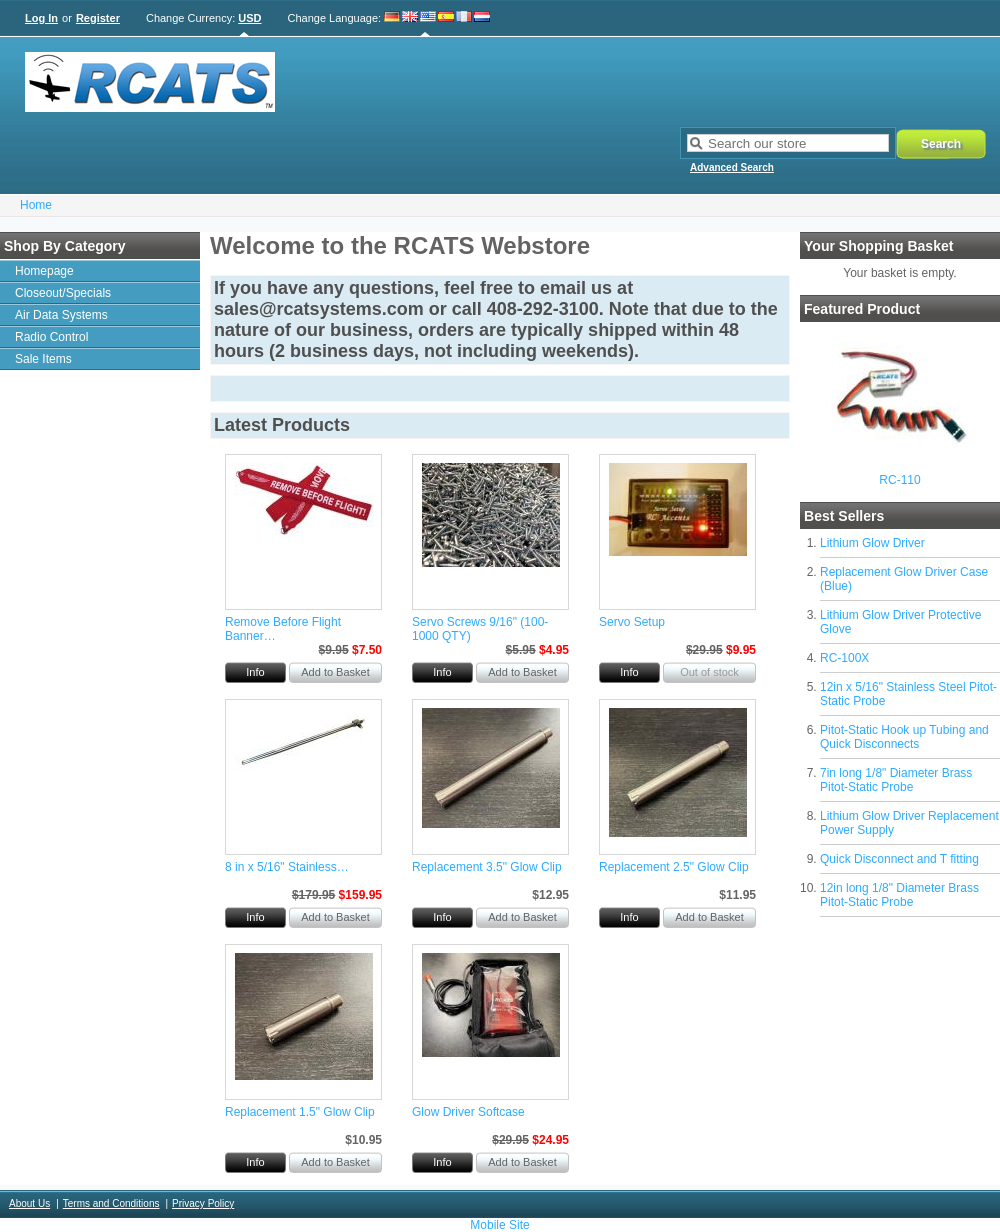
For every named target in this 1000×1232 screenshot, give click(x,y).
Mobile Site (499, 1225)
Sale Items (43, 359)
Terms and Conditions (111, 1203)
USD (249, 18)
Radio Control (51, 337)
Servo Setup (632, 622)
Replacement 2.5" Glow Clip (674, 867)
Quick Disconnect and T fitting (899, 859)
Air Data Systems (61, 315)
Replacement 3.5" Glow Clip (487, 867)
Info (255, 672)
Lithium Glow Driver (872, 543)
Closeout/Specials (63, 293)
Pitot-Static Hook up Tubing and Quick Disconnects (904, 737)
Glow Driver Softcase (468, 1112)
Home (36, 205)
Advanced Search (732, 167)
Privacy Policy (203, 1203)
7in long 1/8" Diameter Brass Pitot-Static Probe (896, 780)
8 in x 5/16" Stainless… (287, 867)
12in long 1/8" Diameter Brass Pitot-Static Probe (899, 895)
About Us (29, 1203)
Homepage (44, 271)
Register (98, 18)
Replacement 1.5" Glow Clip (300, 1112)
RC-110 (899, 480)
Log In (41, 18)
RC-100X (844, 658)
